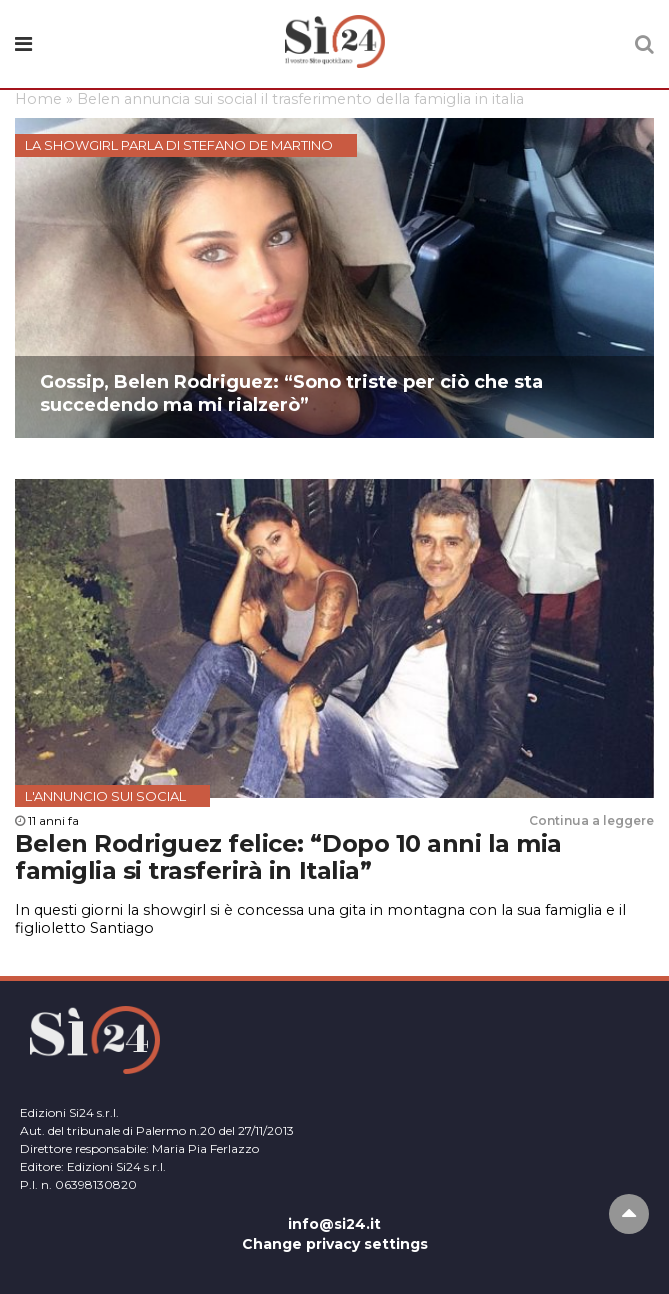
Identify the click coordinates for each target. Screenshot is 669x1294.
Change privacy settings (335, 1244)
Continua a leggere (591, 820)
